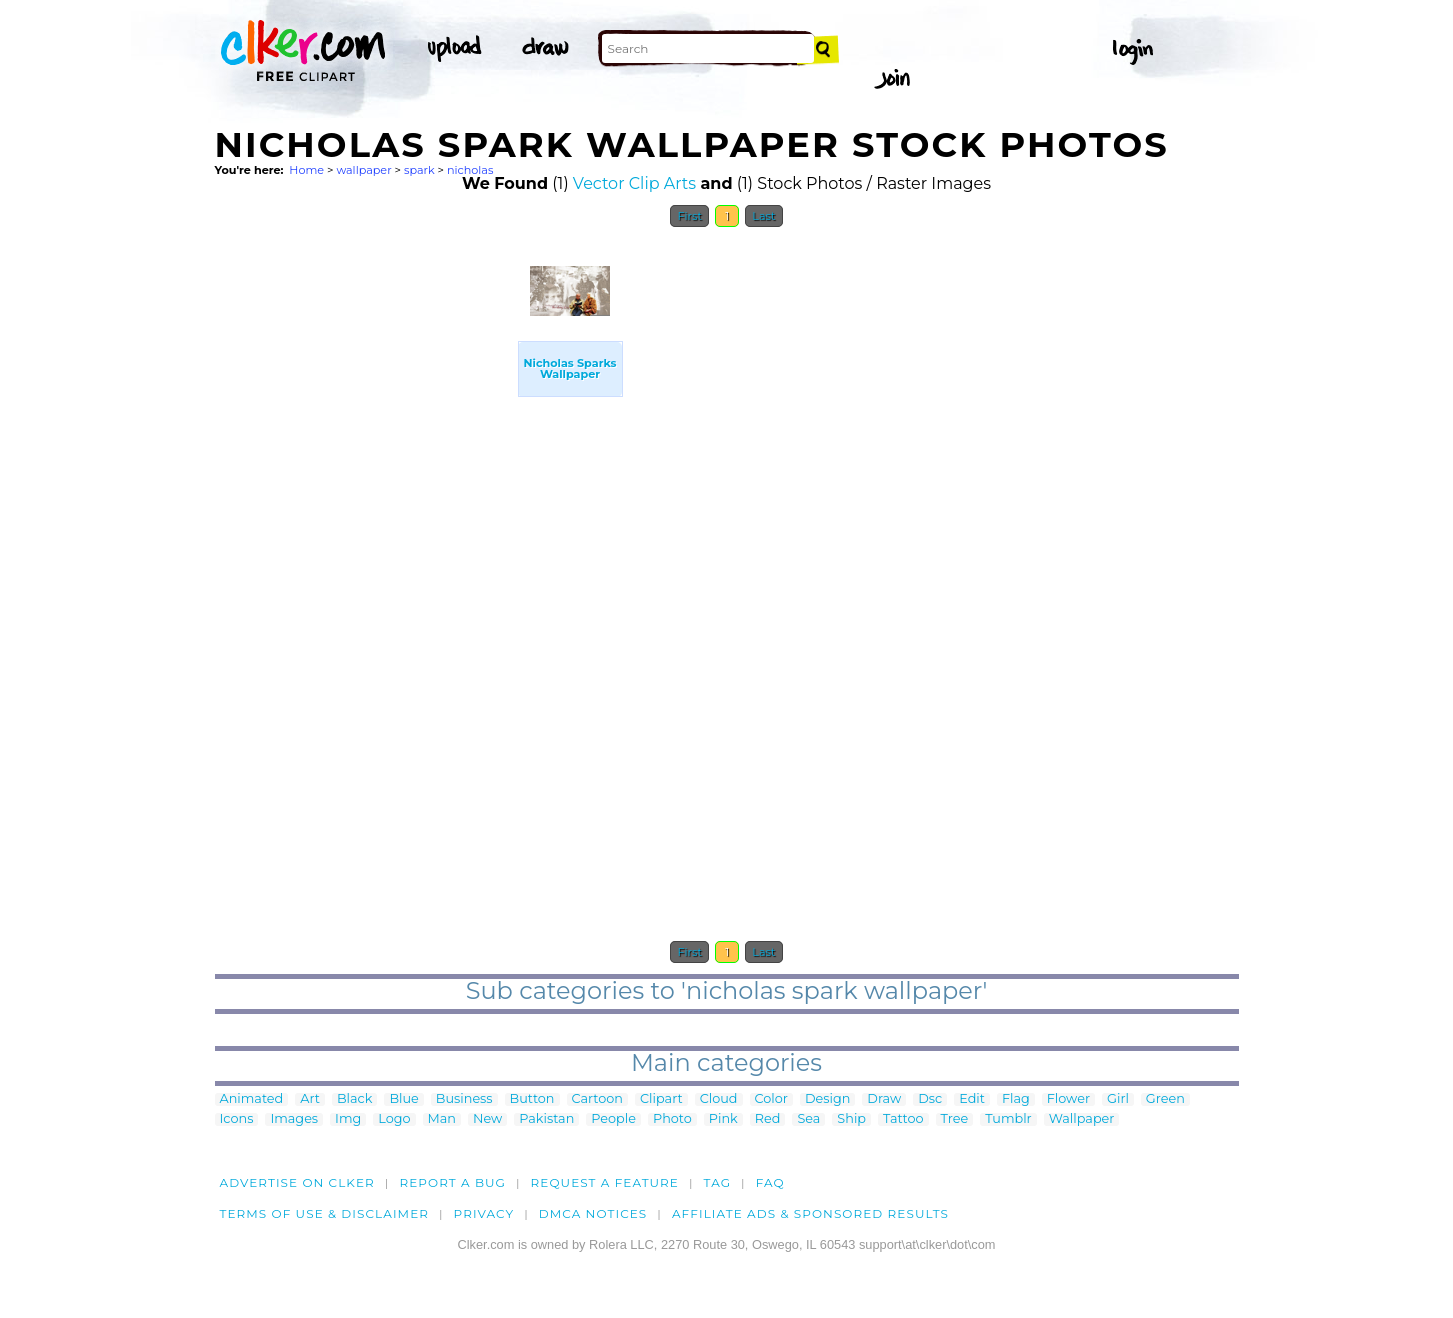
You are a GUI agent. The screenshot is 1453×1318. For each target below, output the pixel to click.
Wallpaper (1082, 1119)
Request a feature (605, 1182)
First (689, 216)
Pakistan (546, 1119)
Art (310, 1099)
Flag (1016, 1099)
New (487, 1119)
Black (354, 1099)
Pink (723, 1119)
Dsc (930, 1099)
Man (442, 1119)
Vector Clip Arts (634, 183)
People (613, 1119)
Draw (884, 1099)
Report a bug (452, 1182)
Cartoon (598, 1099)
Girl (1118, 1099)
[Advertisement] (365, 538)
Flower (1068, 1099)
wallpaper (363, 170)
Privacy (484, 1213)
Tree (955, 1119)
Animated (252, 1099)
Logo (394, 1119)
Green (1165, 1099)
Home (306, 170)
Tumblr (1008, 1119)
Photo (672, 1119)
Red (768, 1119)
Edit (972, 1099)
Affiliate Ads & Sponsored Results (810, 1213)
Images (294, 1119)
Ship (851, 1119)
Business (464, 1099)
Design (827, 1099)
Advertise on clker (297, 1182)
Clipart (661, 1099)
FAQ (770, 1182)
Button (532, 1099)
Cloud (719, 1099)
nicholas (470, 170)
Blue (403, 1099)
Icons (237, 1119)
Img (348, 1119)
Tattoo (903, 1119)
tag (717, 1182)
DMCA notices (593, 1213)
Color (771, 1099)
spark (419, 170)
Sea (808, 1119)
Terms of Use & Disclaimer (325, 1213)
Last (763, 216)
